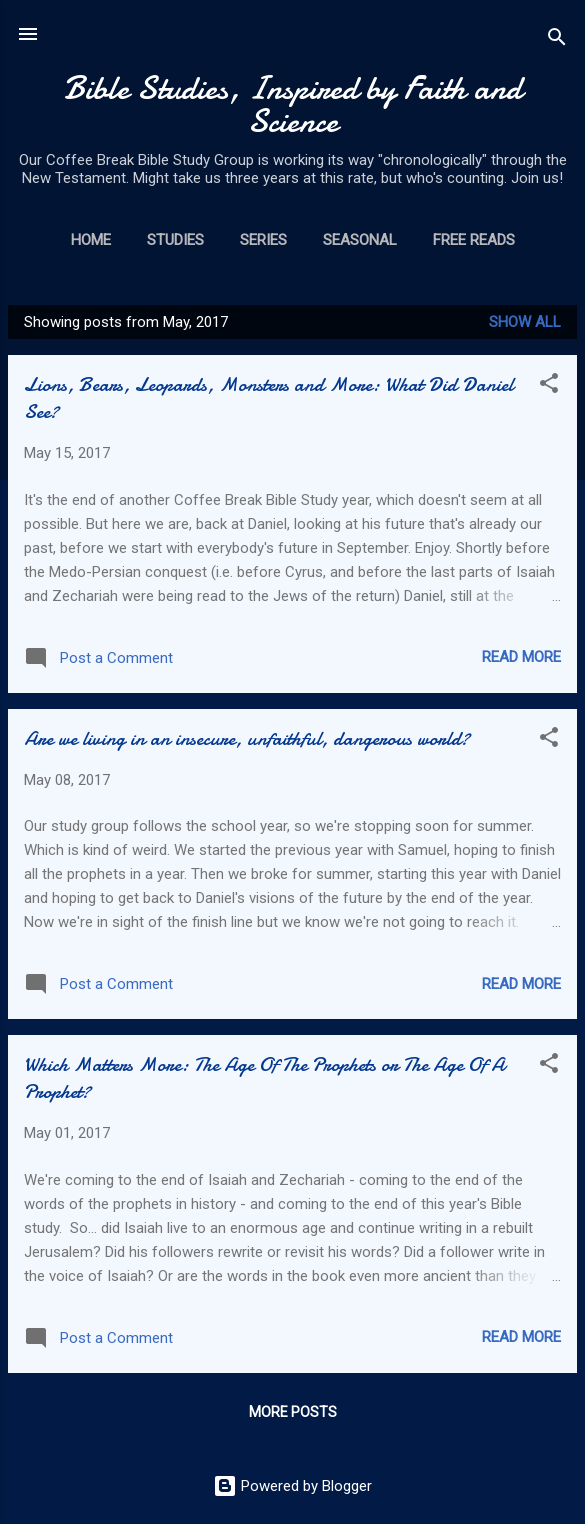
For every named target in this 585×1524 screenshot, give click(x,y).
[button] (549, 386)
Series (263, 240)
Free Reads (474, 240)
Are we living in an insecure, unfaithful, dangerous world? (247, 738)
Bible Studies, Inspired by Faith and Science (293, 105)
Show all (525, 322)
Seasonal (360, 240)
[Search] (557, 40)
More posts (293, 1412)
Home (91, 240)
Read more (521, 657)
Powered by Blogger (292, 1486)
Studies (175, 240)
